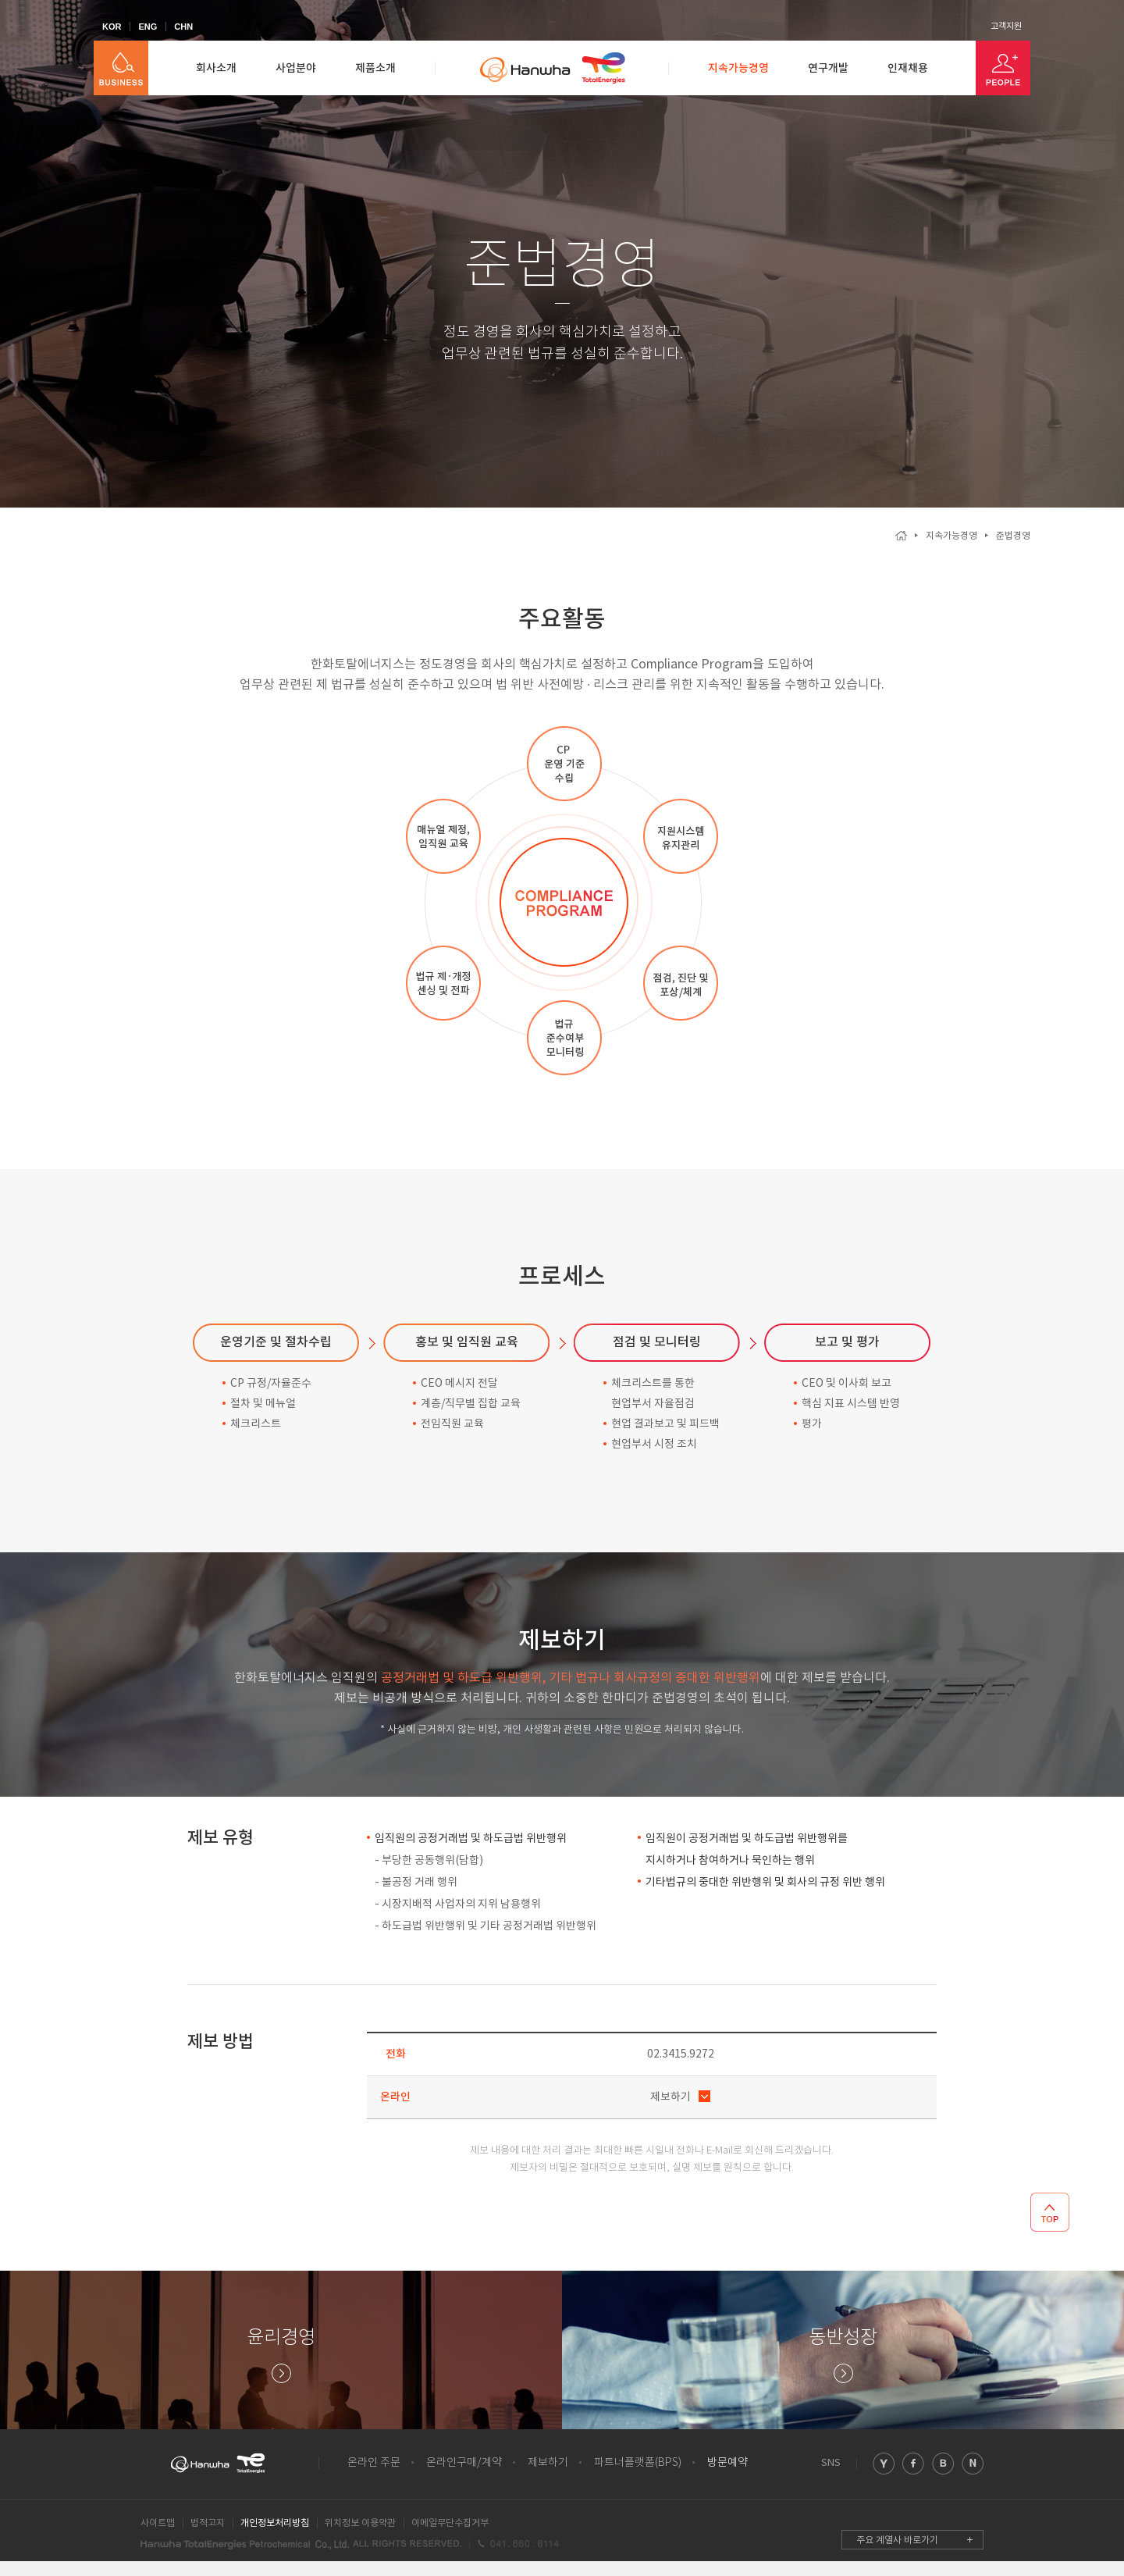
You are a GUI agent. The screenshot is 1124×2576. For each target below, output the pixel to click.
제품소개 (375, 68)
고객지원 (1006, 26)
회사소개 (216, 68)
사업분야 (296, 68)
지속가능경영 (738, 68)
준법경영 (1013, 536)
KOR (111, 26)
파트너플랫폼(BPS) (637, 2463)
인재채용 (907, 68)
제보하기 (670, 2097)
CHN (183, 26)
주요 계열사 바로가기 (897, 2540)
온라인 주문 (373, 2463)
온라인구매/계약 (464, 2463)
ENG (147, 26)
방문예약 (727, 2463)
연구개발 (828, 68)
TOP (1049, 2212)
